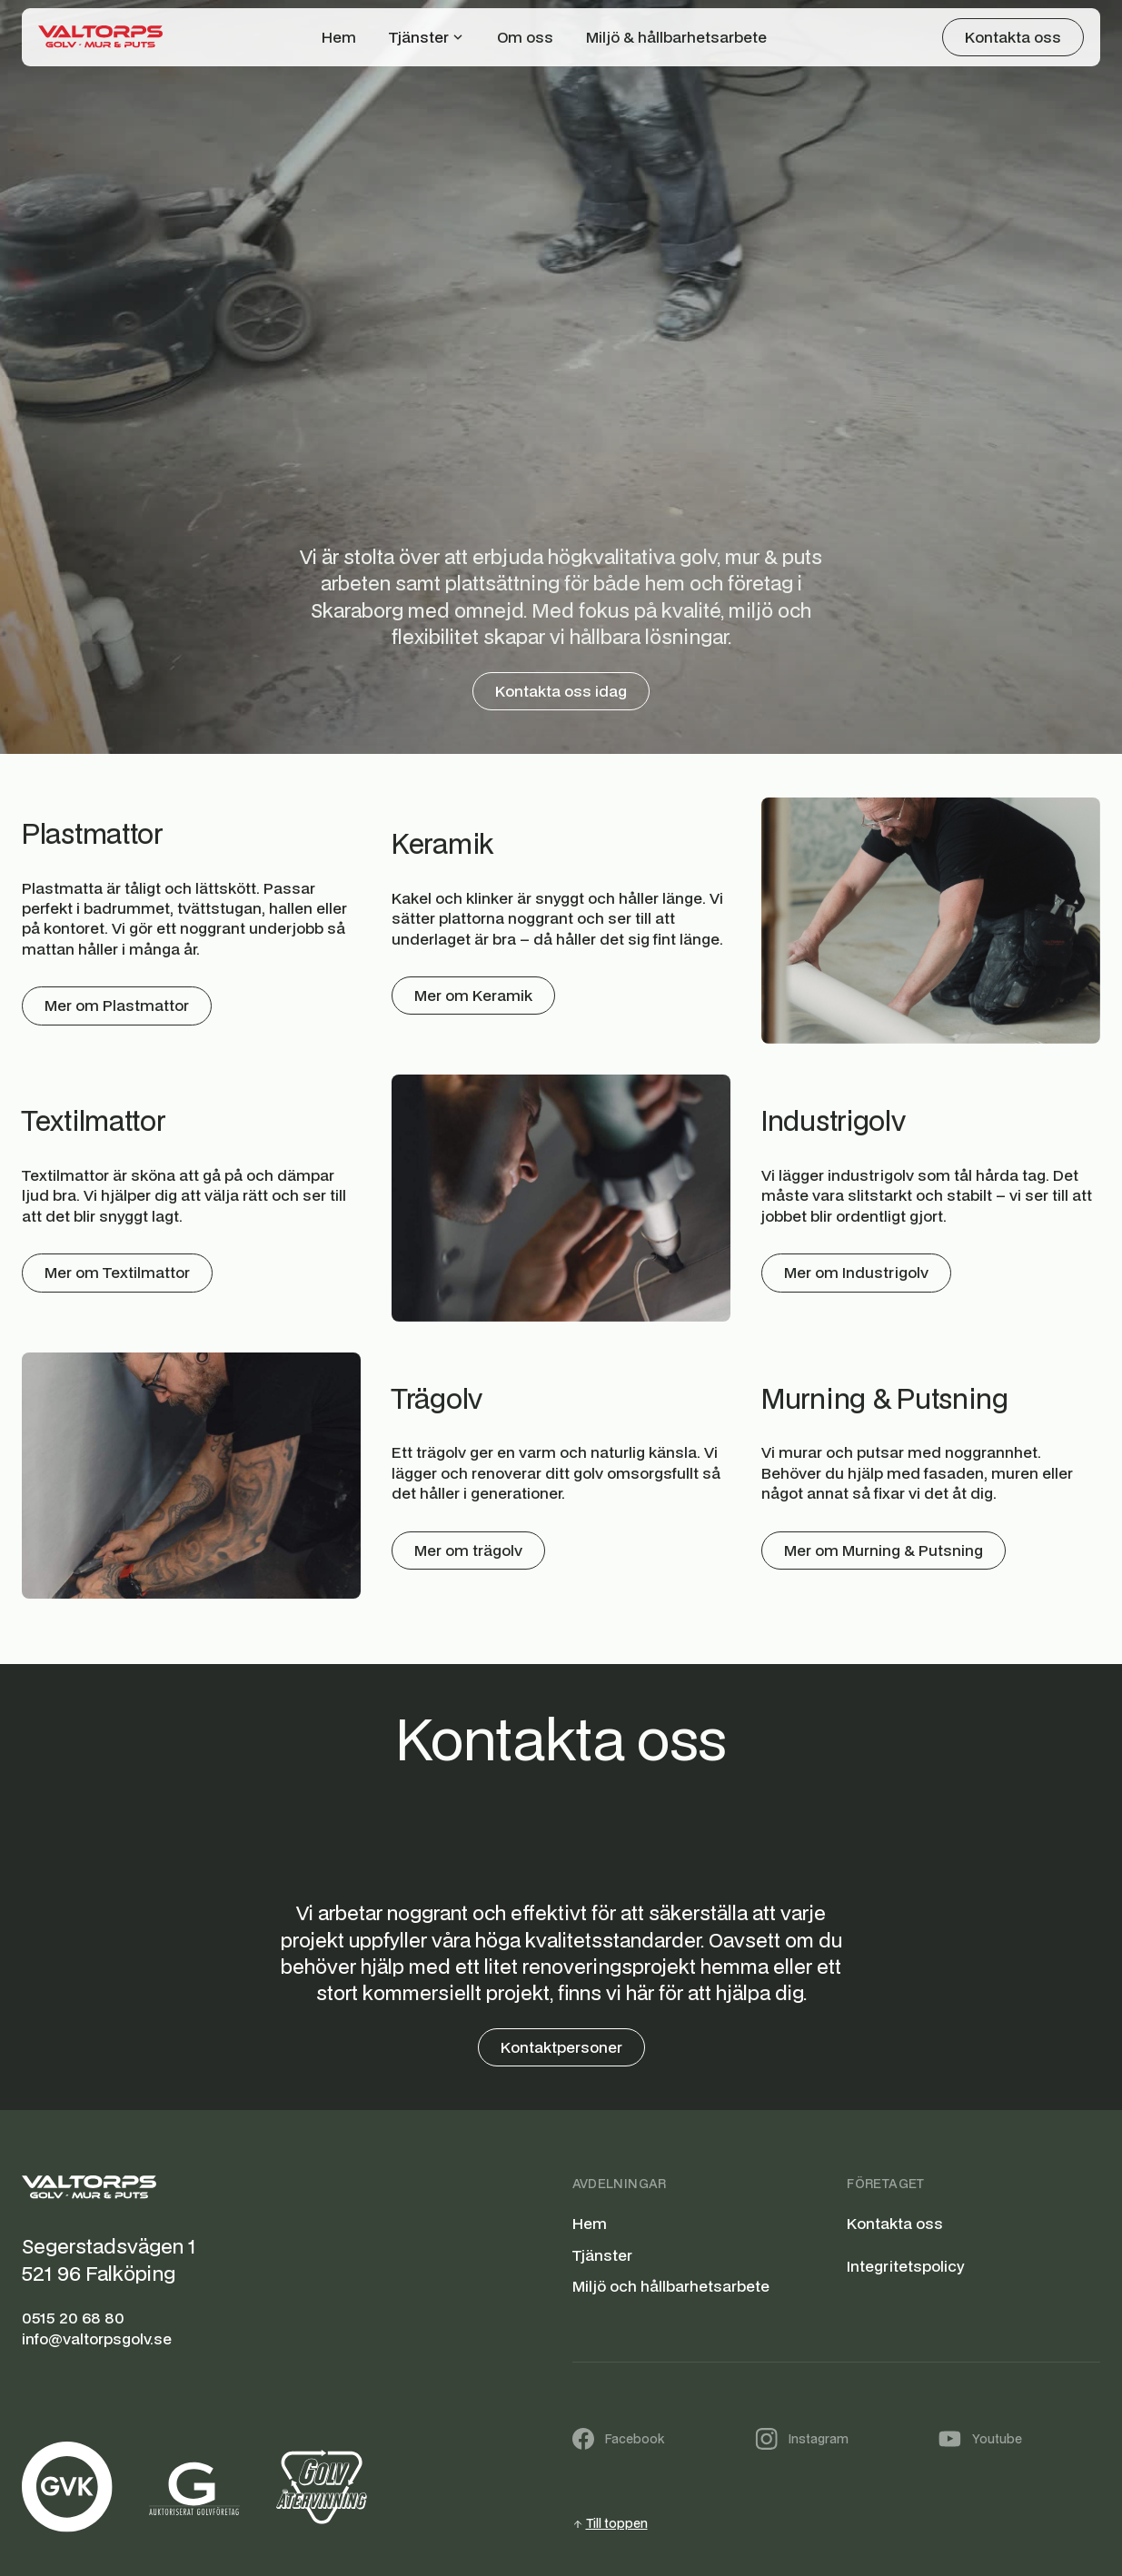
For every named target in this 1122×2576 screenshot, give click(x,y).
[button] (426, 37)
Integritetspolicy (905, 2266)
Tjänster (602, 2255)
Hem (339, 36)
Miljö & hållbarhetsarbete (676, 36)
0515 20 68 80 (73, 2318)
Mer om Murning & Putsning (883, 1550)
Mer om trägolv (468, 1550)
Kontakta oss (895, 2224)
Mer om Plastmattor (117, 1005)
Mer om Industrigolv (856, 1272)
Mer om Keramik (473, 995)
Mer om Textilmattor (117, 1272)
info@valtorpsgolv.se (97, 2339)
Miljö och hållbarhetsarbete (671, 2286)
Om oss (525, 36)
